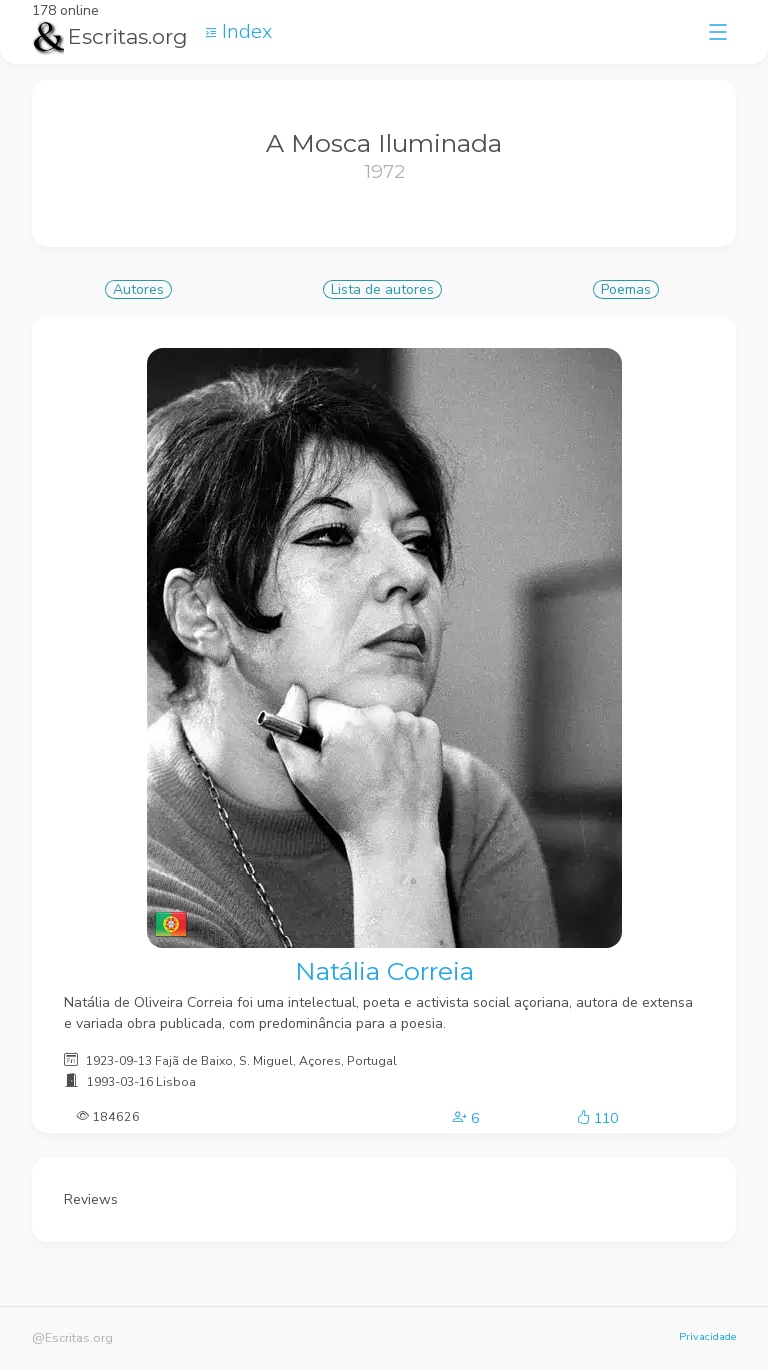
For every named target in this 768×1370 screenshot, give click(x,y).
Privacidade (707, 1336)
